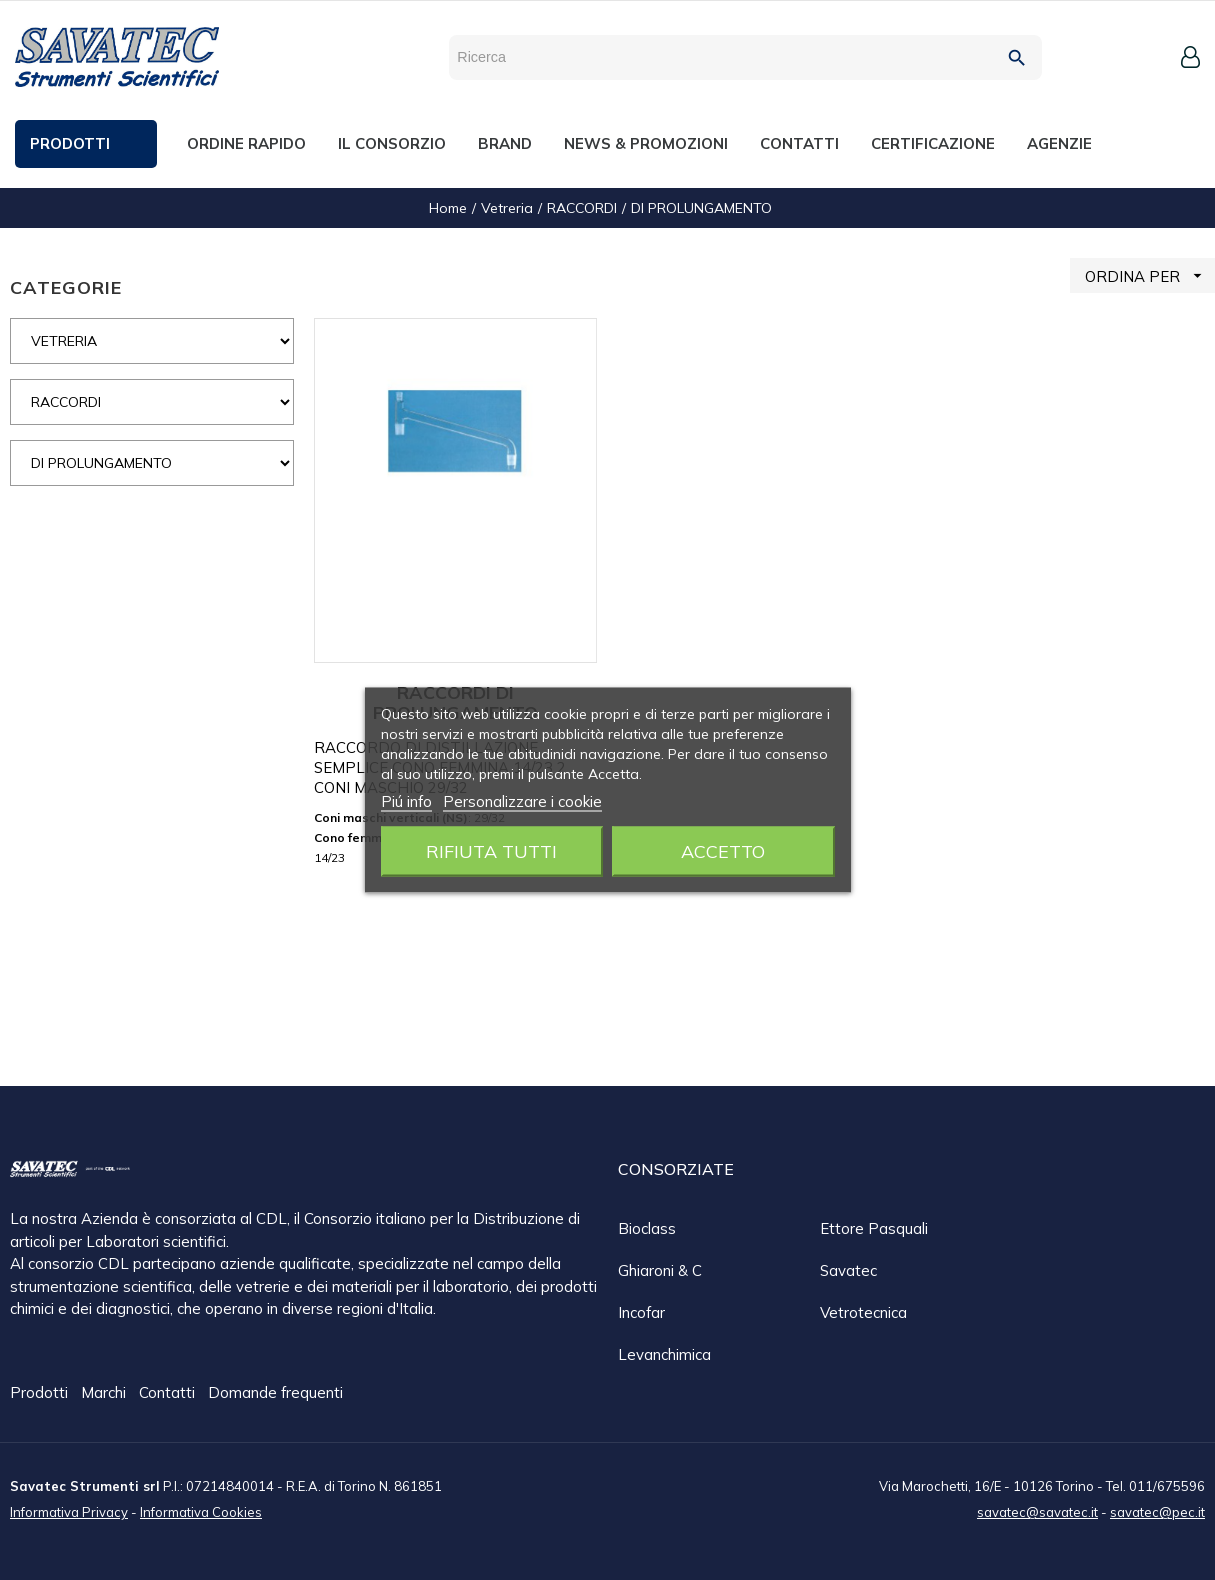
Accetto (723, 851)
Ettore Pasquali (874, 1228)
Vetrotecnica (863, 1312)
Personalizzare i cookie (522, 801)
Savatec (848, 1270)
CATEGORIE (66, 287)
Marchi (105, 1393)
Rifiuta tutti (491, 851)
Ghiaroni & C (660, 1270)
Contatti (169, 1393)
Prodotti (41, 1393)
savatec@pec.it (1157, 1511)
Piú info (406, 801)
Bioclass (647, 1228)
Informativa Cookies (201, 1511)
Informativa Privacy (69, 1511)
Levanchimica (664, 1354)
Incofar (641, 1312)
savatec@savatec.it (1037, 1511)
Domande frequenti (275, 1393)
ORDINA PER (1150, 275)
